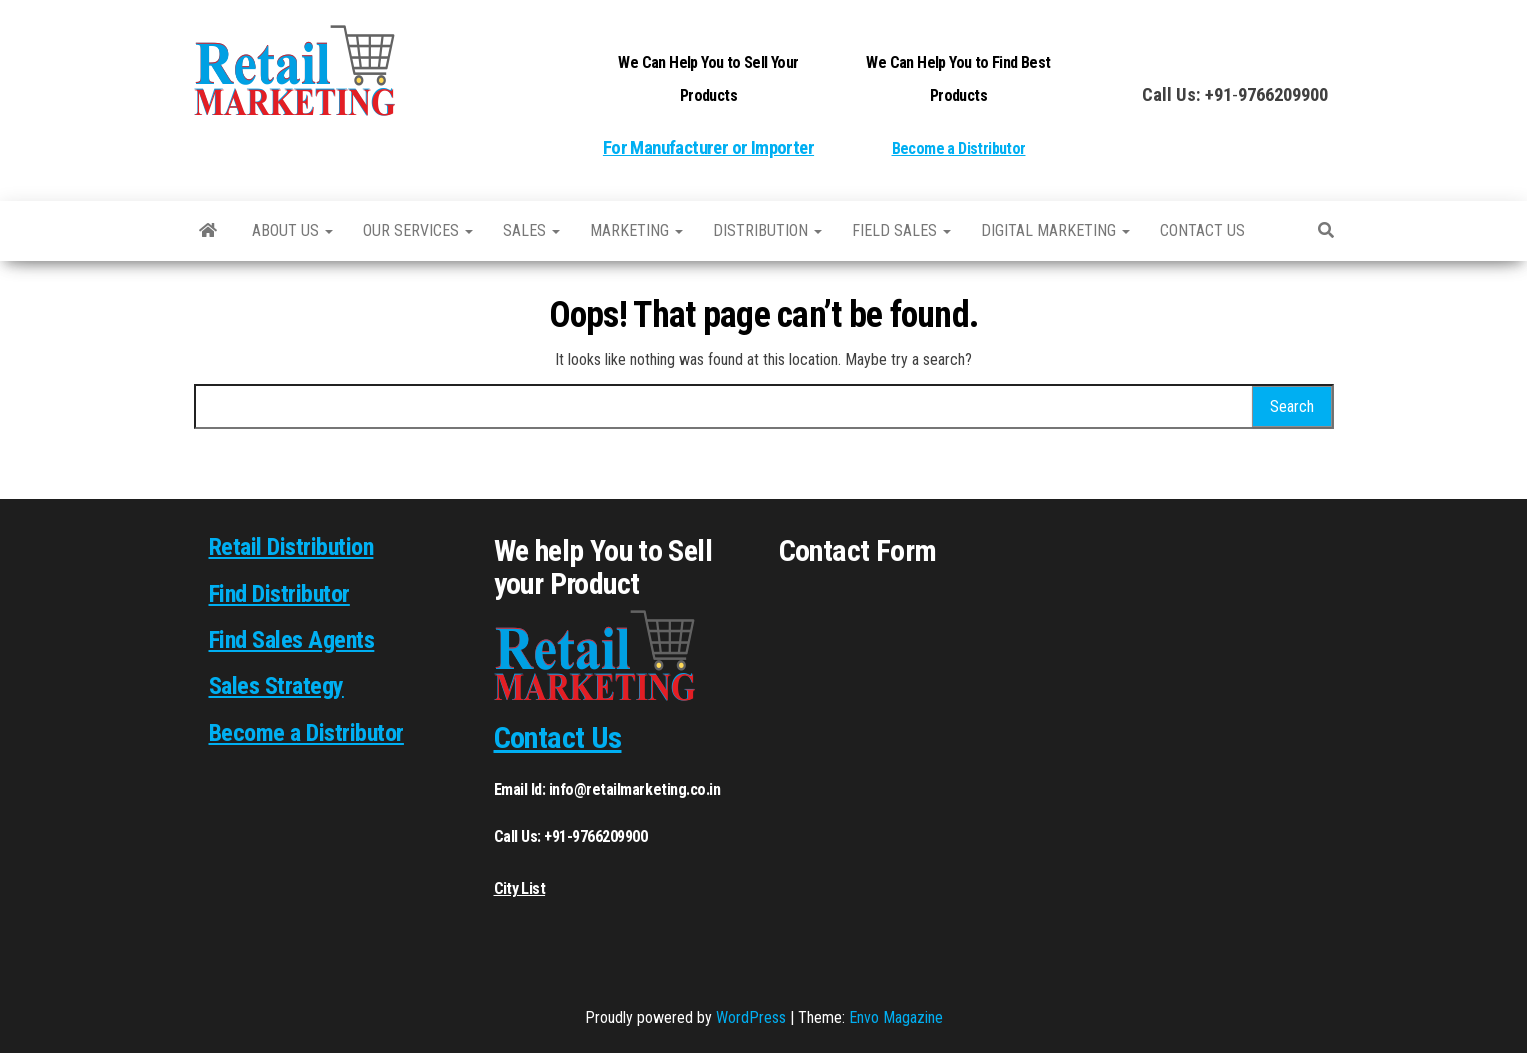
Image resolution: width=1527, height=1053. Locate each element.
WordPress (751, 1017)
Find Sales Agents (292, 640)
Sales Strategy (276, 686)
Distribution (767, 230)
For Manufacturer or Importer (708, 148)
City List (520, 888)
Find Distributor (279, 594)
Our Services (418, 230)
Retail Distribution (291, 547)
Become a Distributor (959, 148)
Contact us (1202, 230)
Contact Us (558, 737)
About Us (292, 230)
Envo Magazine (896, 1017)
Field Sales (901, 230)
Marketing (636, 230)
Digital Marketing (1055, 230)
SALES (531, 230)
